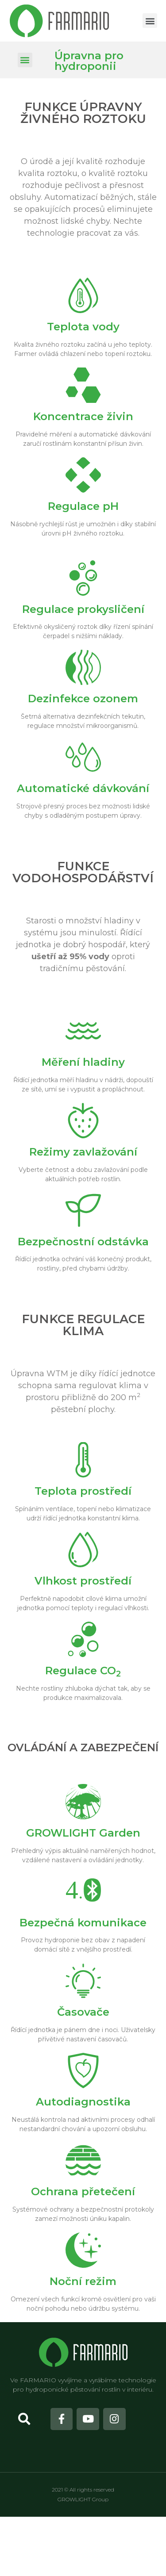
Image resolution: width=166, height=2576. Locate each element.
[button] (150, 20)
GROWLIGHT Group (83, 2499)
